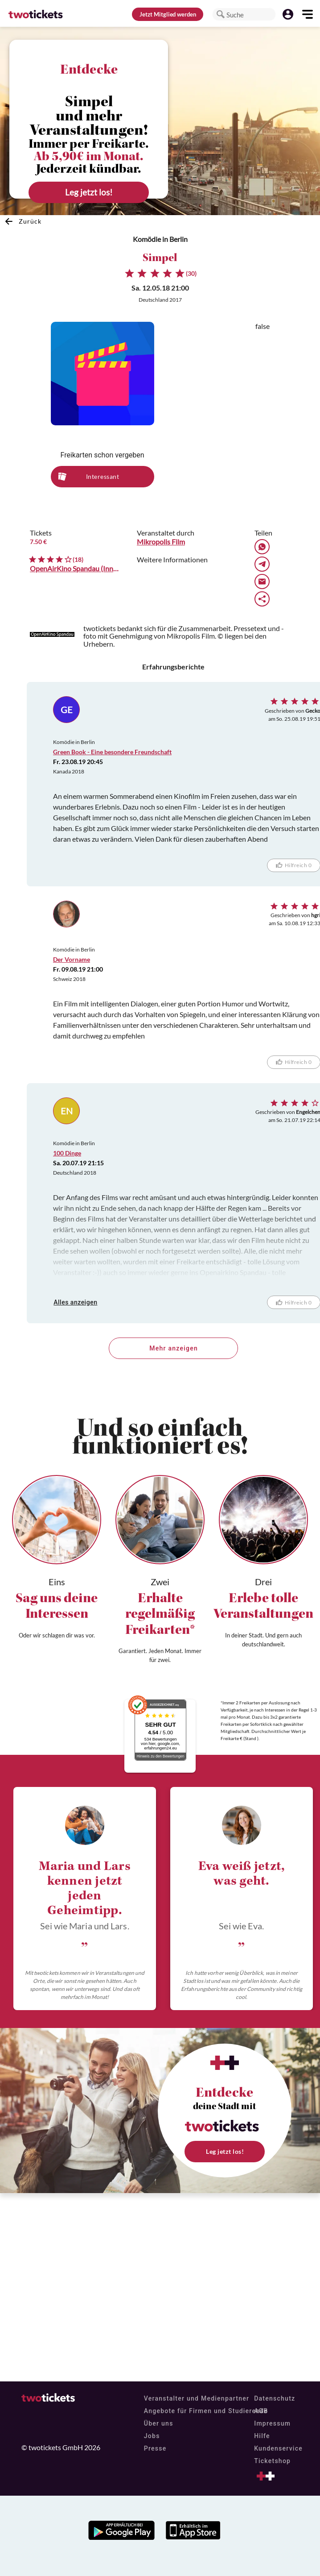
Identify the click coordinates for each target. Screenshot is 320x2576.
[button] (221, 14)
